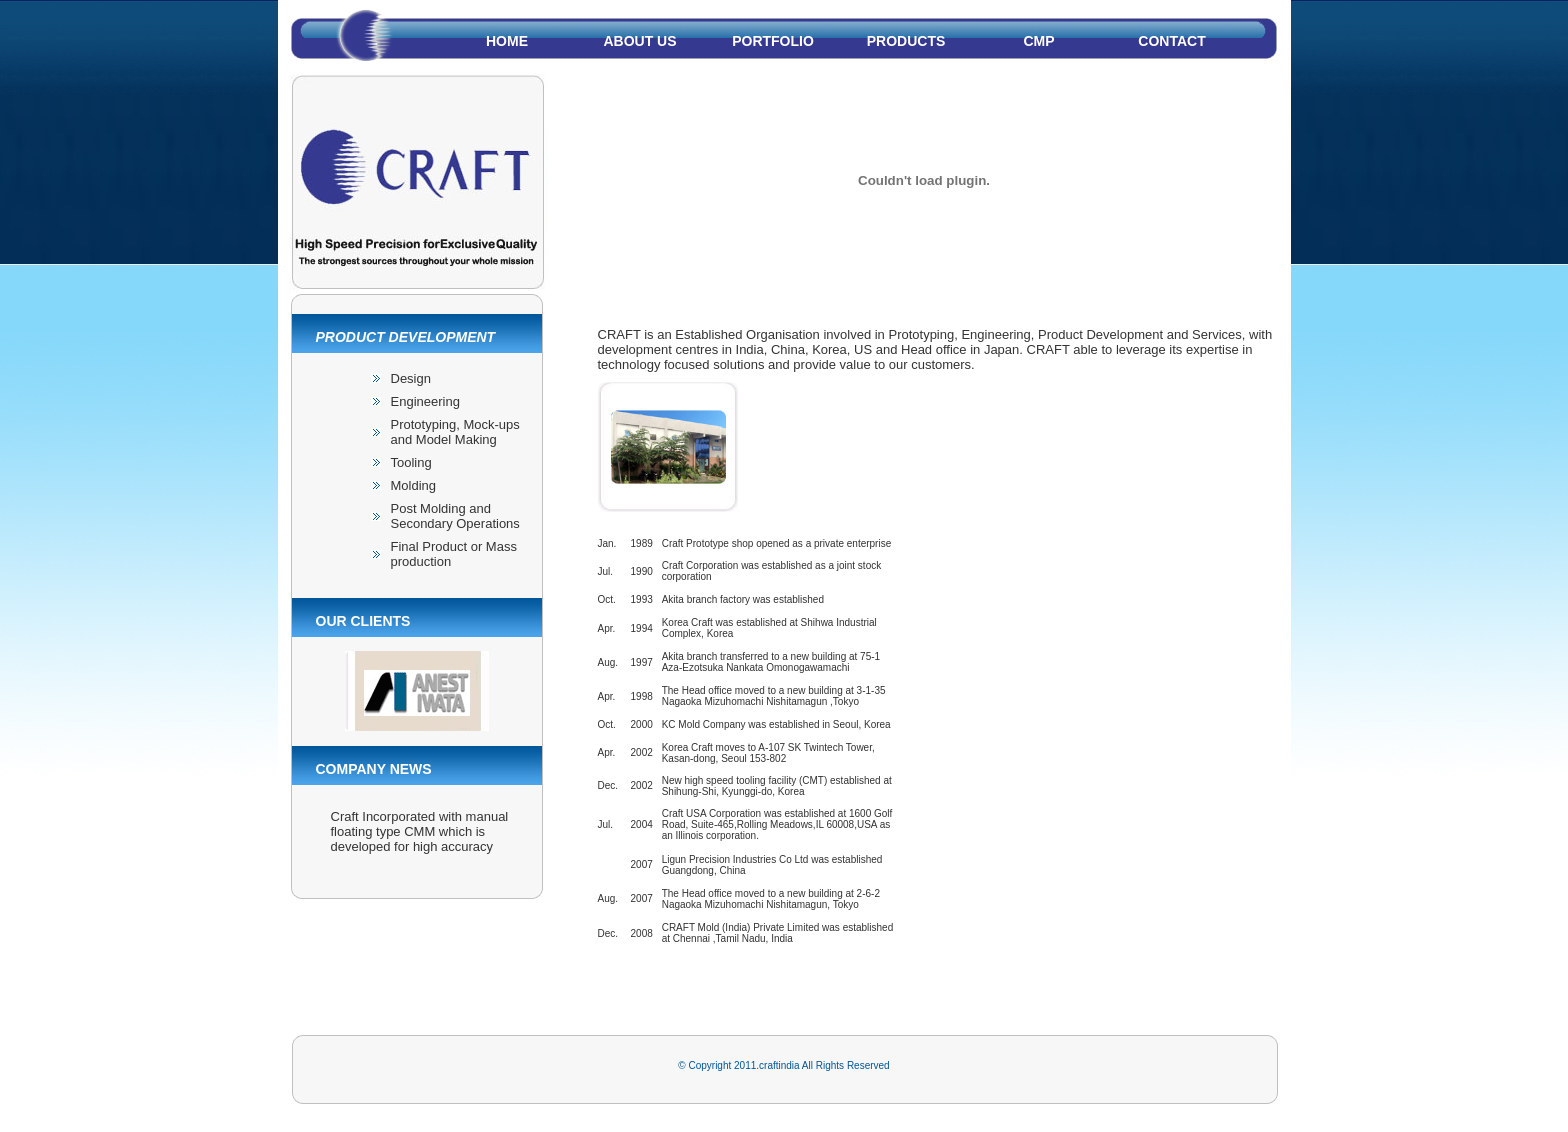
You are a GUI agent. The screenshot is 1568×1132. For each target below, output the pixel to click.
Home (507, 41)
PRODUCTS (906, 41)
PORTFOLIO (773, 41)
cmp (1038, 41)
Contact (1171, 41)
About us (639, 41)
